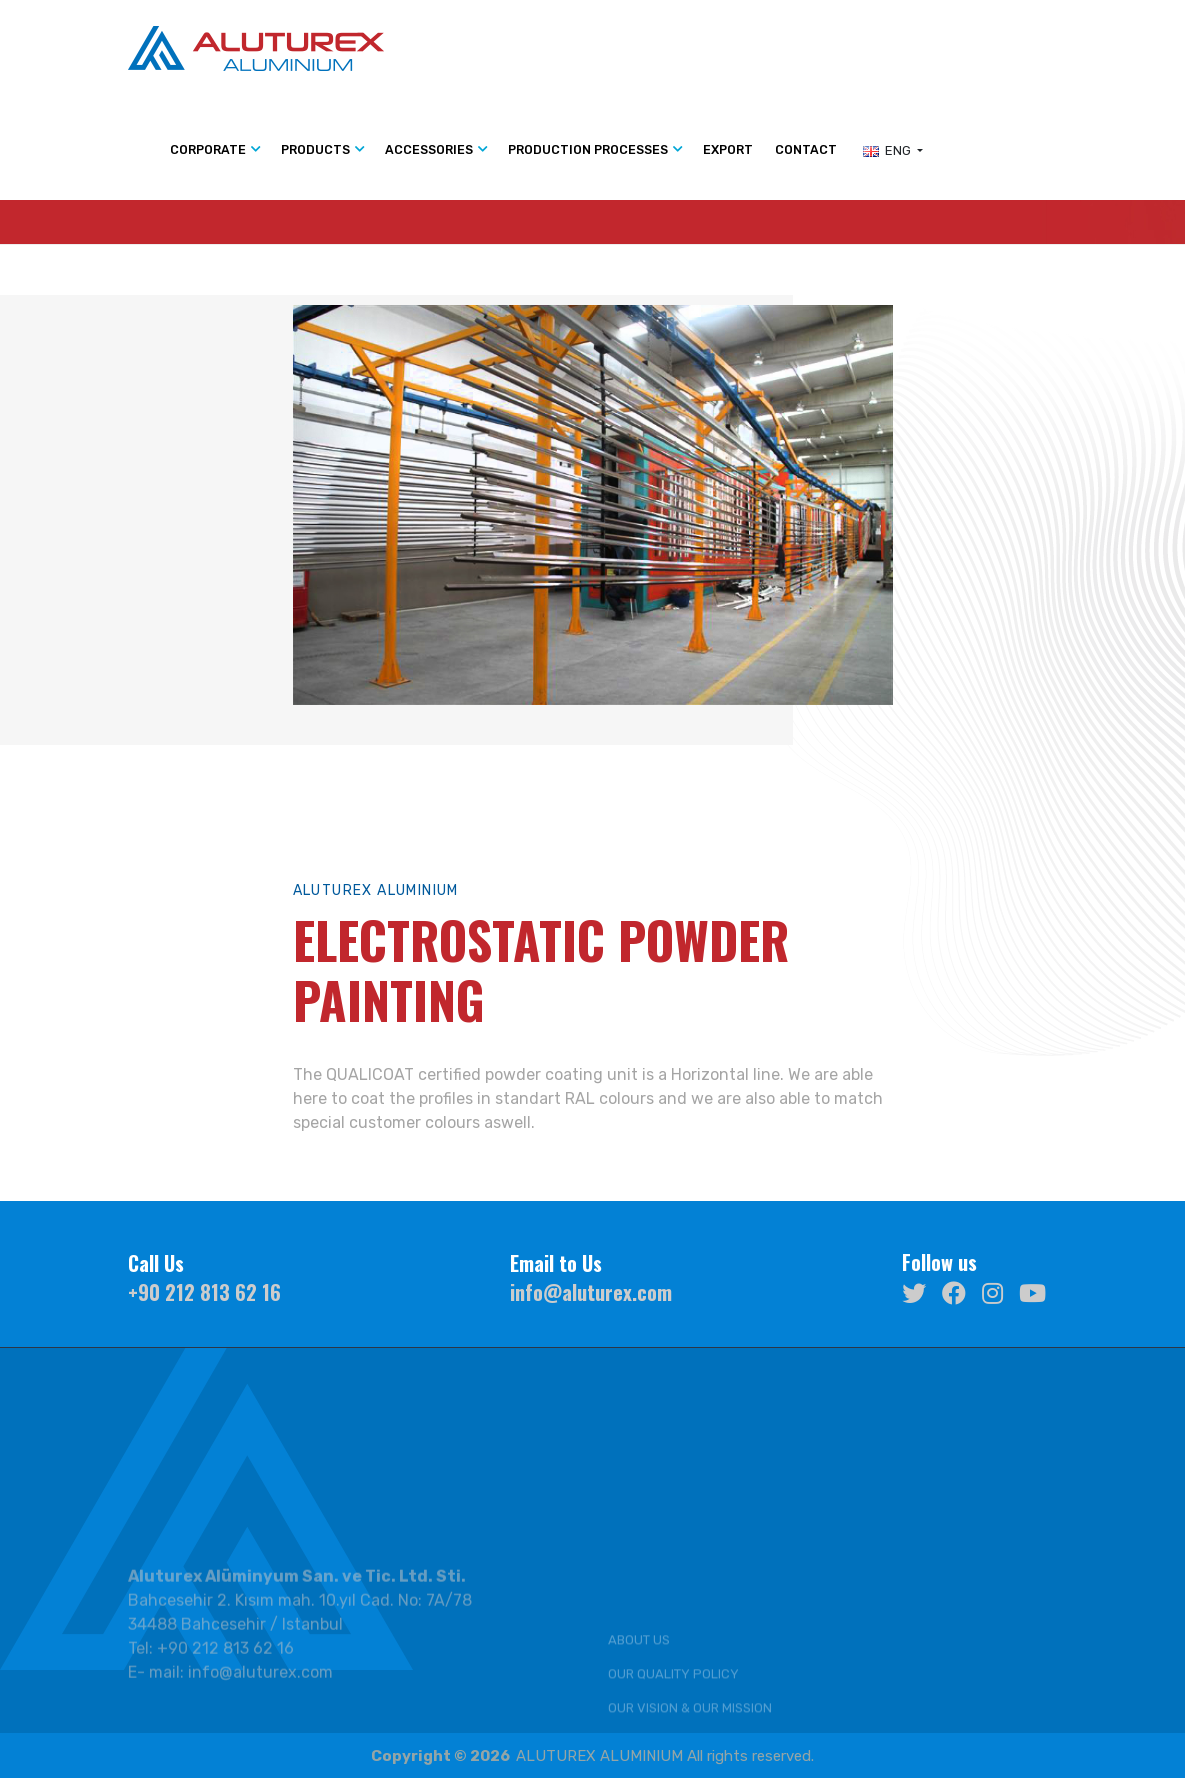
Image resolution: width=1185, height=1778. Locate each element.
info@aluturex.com (591, 1292)
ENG (888, 150)
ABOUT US (639, 1716)
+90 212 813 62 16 (204, 1292)
